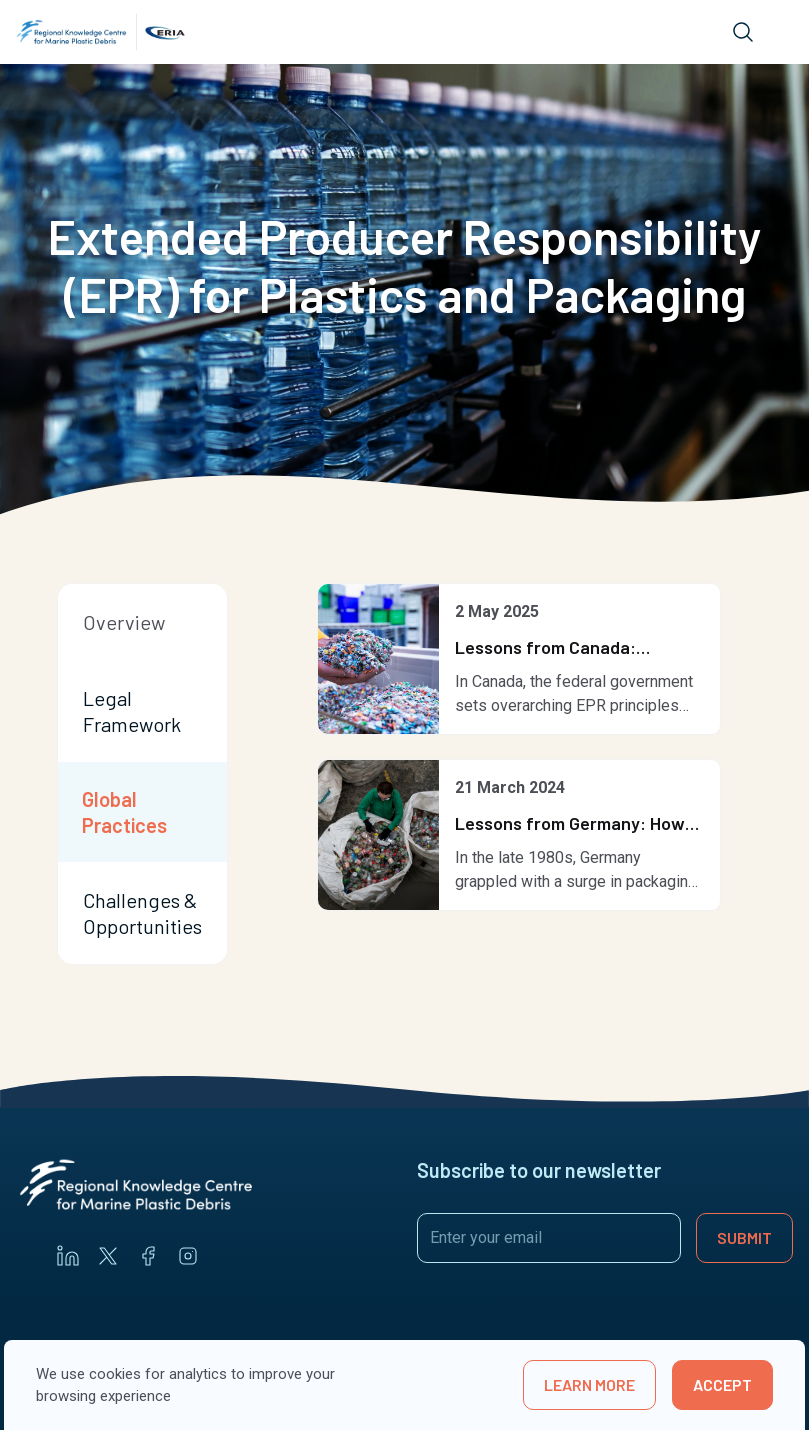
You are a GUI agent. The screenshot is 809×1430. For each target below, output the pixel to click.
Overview (124, 622)
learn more (589, 1384)
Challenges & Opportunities (142, 913)
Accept (722, 1384)
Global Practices (124, 812)
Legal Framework (132, 711)
